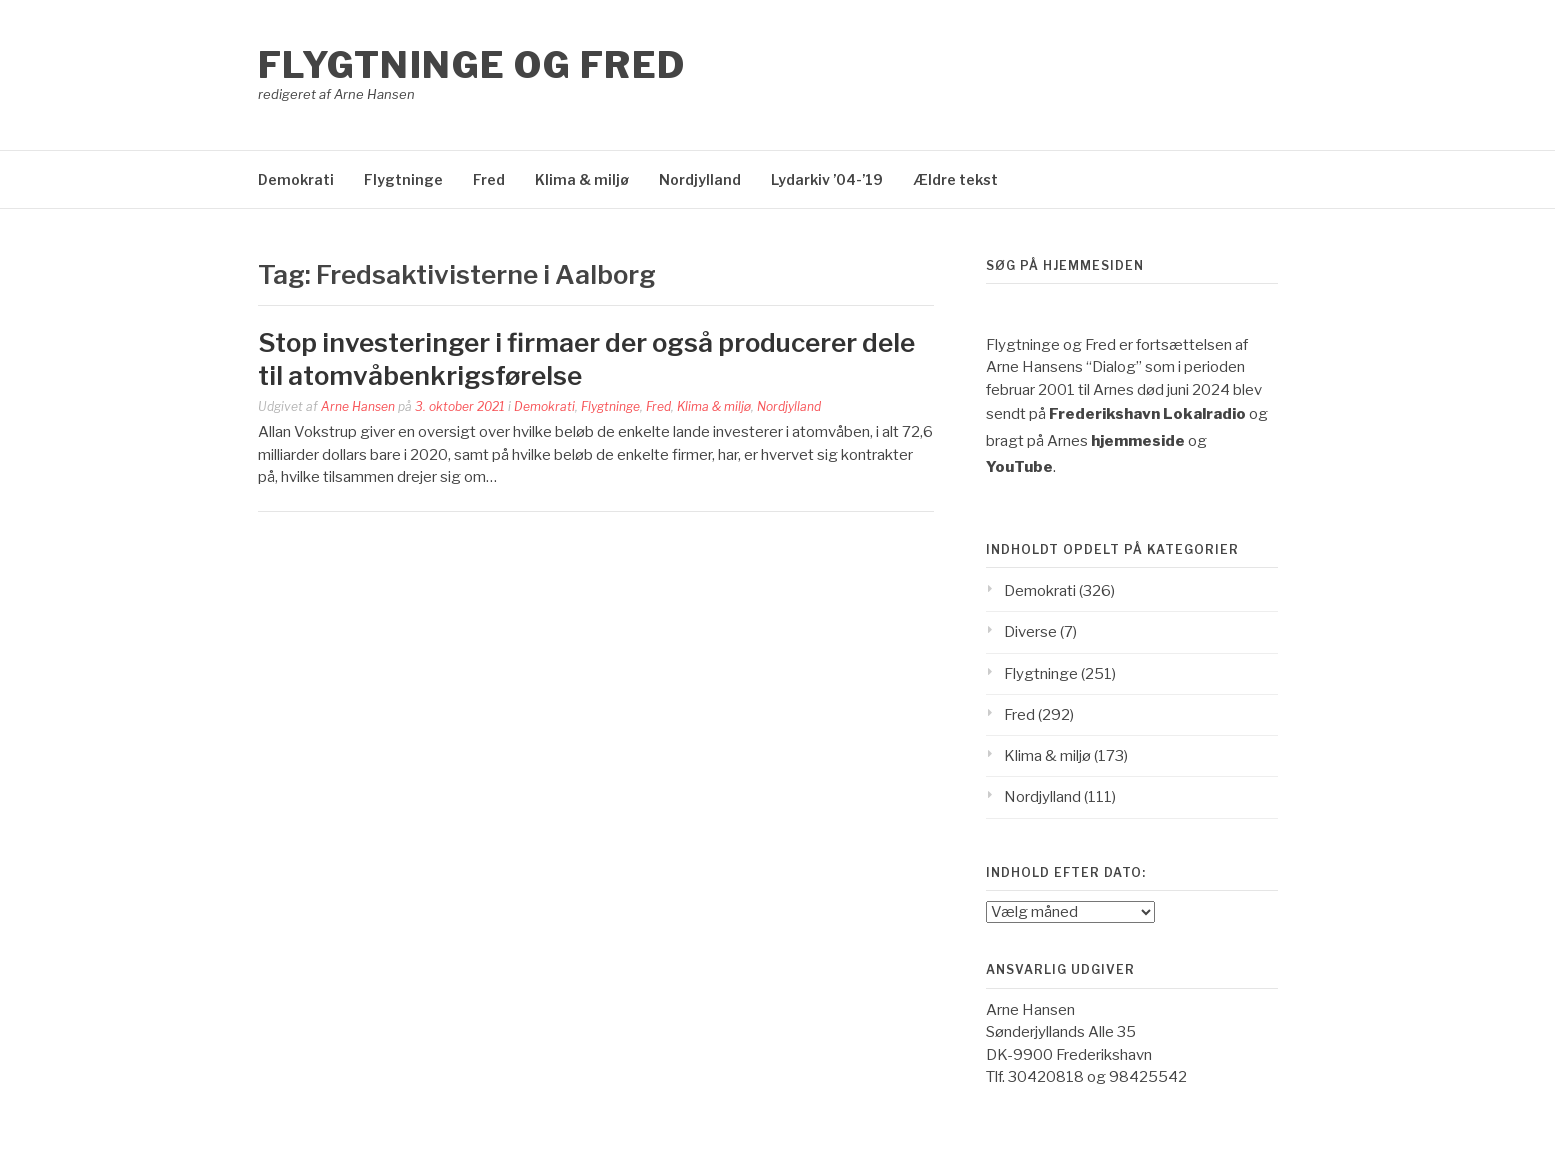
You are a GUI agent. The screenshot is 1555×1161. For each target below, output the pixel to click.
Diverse (1030, 632)
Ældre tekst (955, 179)
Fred (489, 179)
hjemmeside (1138, 441)
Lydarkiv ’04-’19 (827, 179)
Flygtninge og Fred (472, 65)
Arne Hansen (358, 406)
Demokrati (296, 179)
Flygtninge (403, 179)
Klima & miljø (582, 179)
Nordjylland (700, 179)
